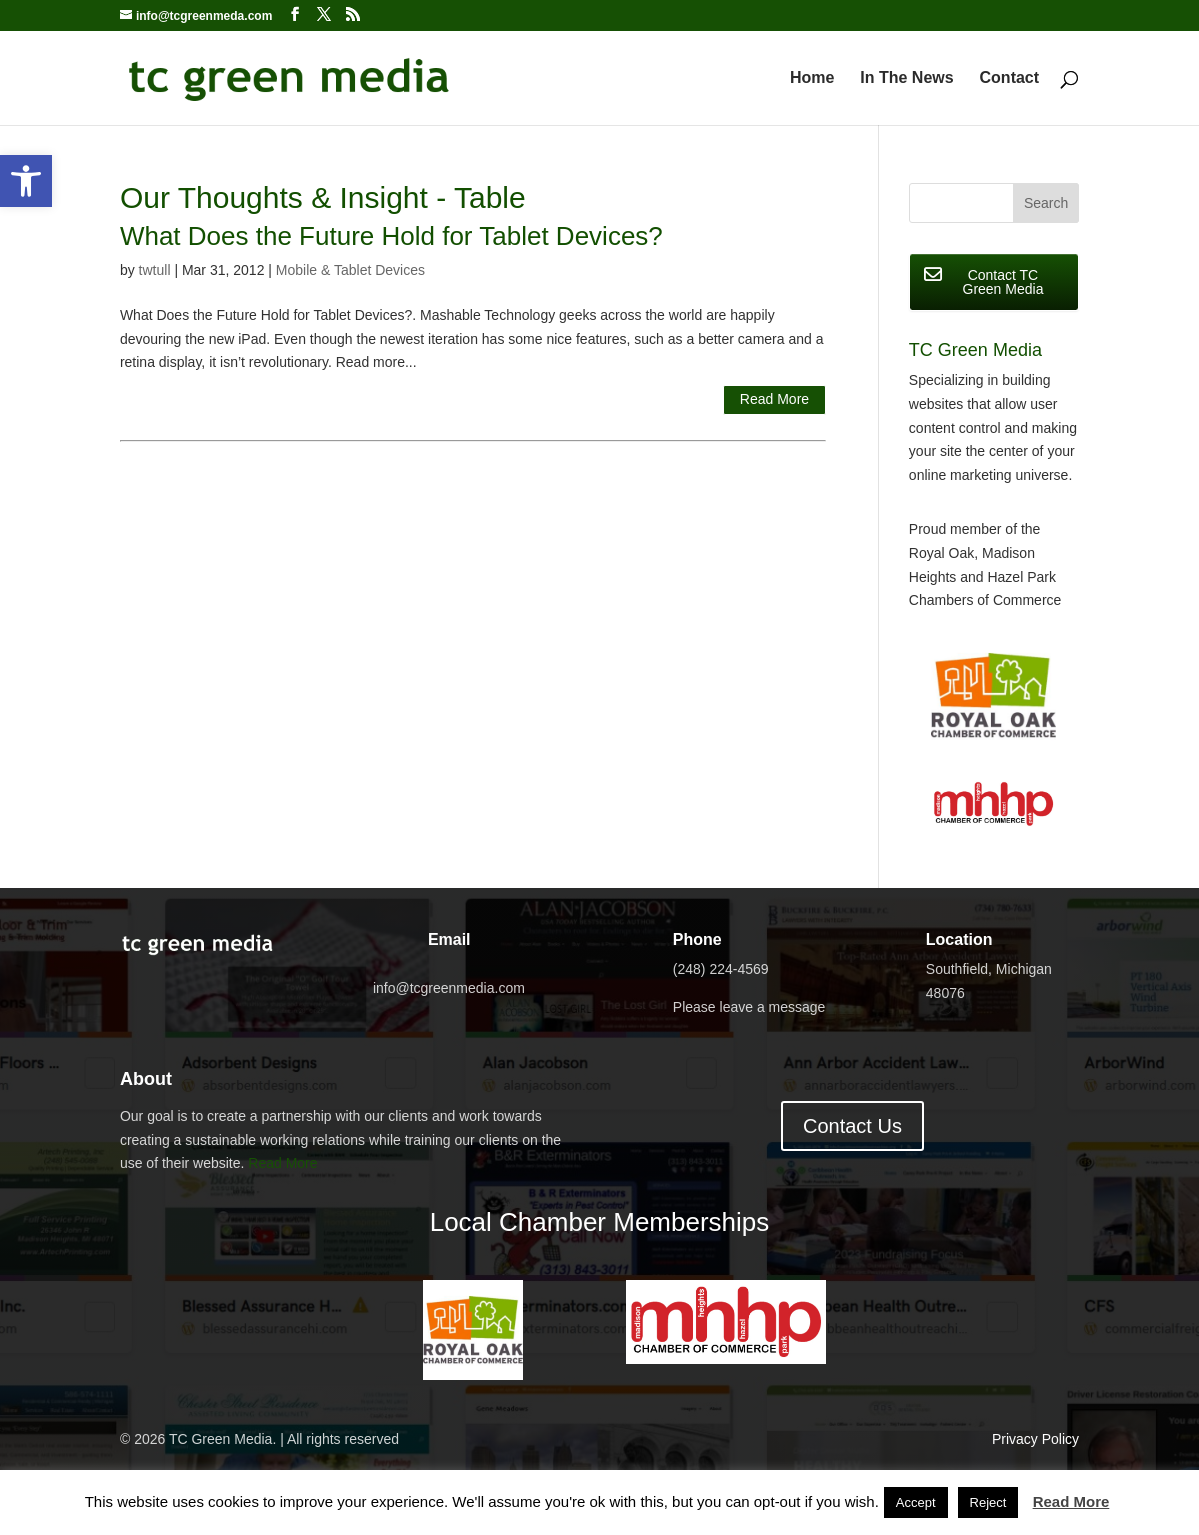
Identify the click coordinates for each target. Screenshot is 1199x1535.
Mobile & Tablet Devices (350, 270)
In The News (906, 78)
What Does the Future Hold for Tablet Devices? (391, 236)
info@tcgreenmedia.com (449, 988)
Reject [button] (988, 1502)
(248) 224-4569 (721, 969)
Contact (1010, 78)
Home (812, 78)
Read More (774, 399)
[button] (26, 181)
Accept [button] (916, 1502)
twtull (155, 270)
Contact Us (852, 1126)
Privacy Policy (1035, 1439)
